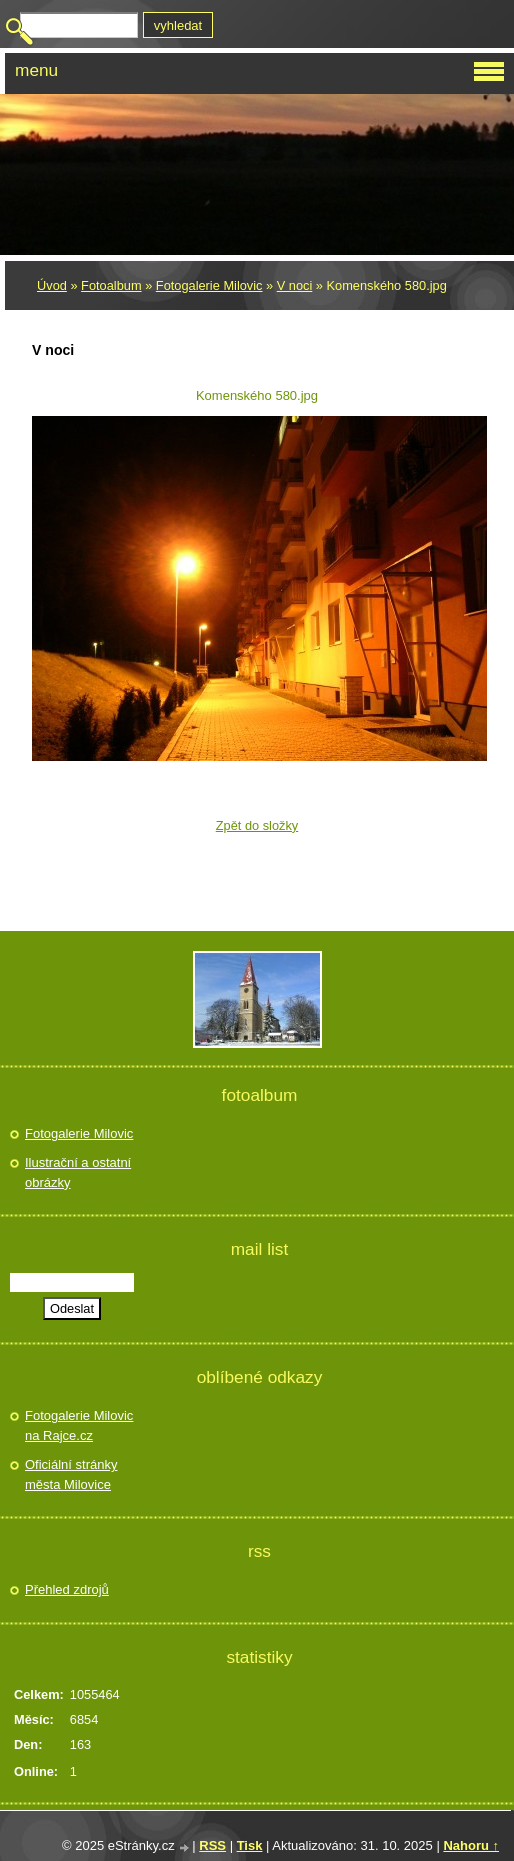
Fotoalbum (111, 285)
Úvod (52, 285)
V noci (295, 285)
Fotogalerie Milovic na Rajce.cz (79, 1425)
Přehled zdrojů (67, 1589)
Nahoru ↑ (471, 1845)
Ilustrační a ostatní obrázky (78, 1172)
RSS (212, 1845)
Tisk (250, 1845)
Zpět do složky (257, 825)
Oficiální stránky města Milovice (71, 1474)
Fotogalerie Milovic (209, 285)
